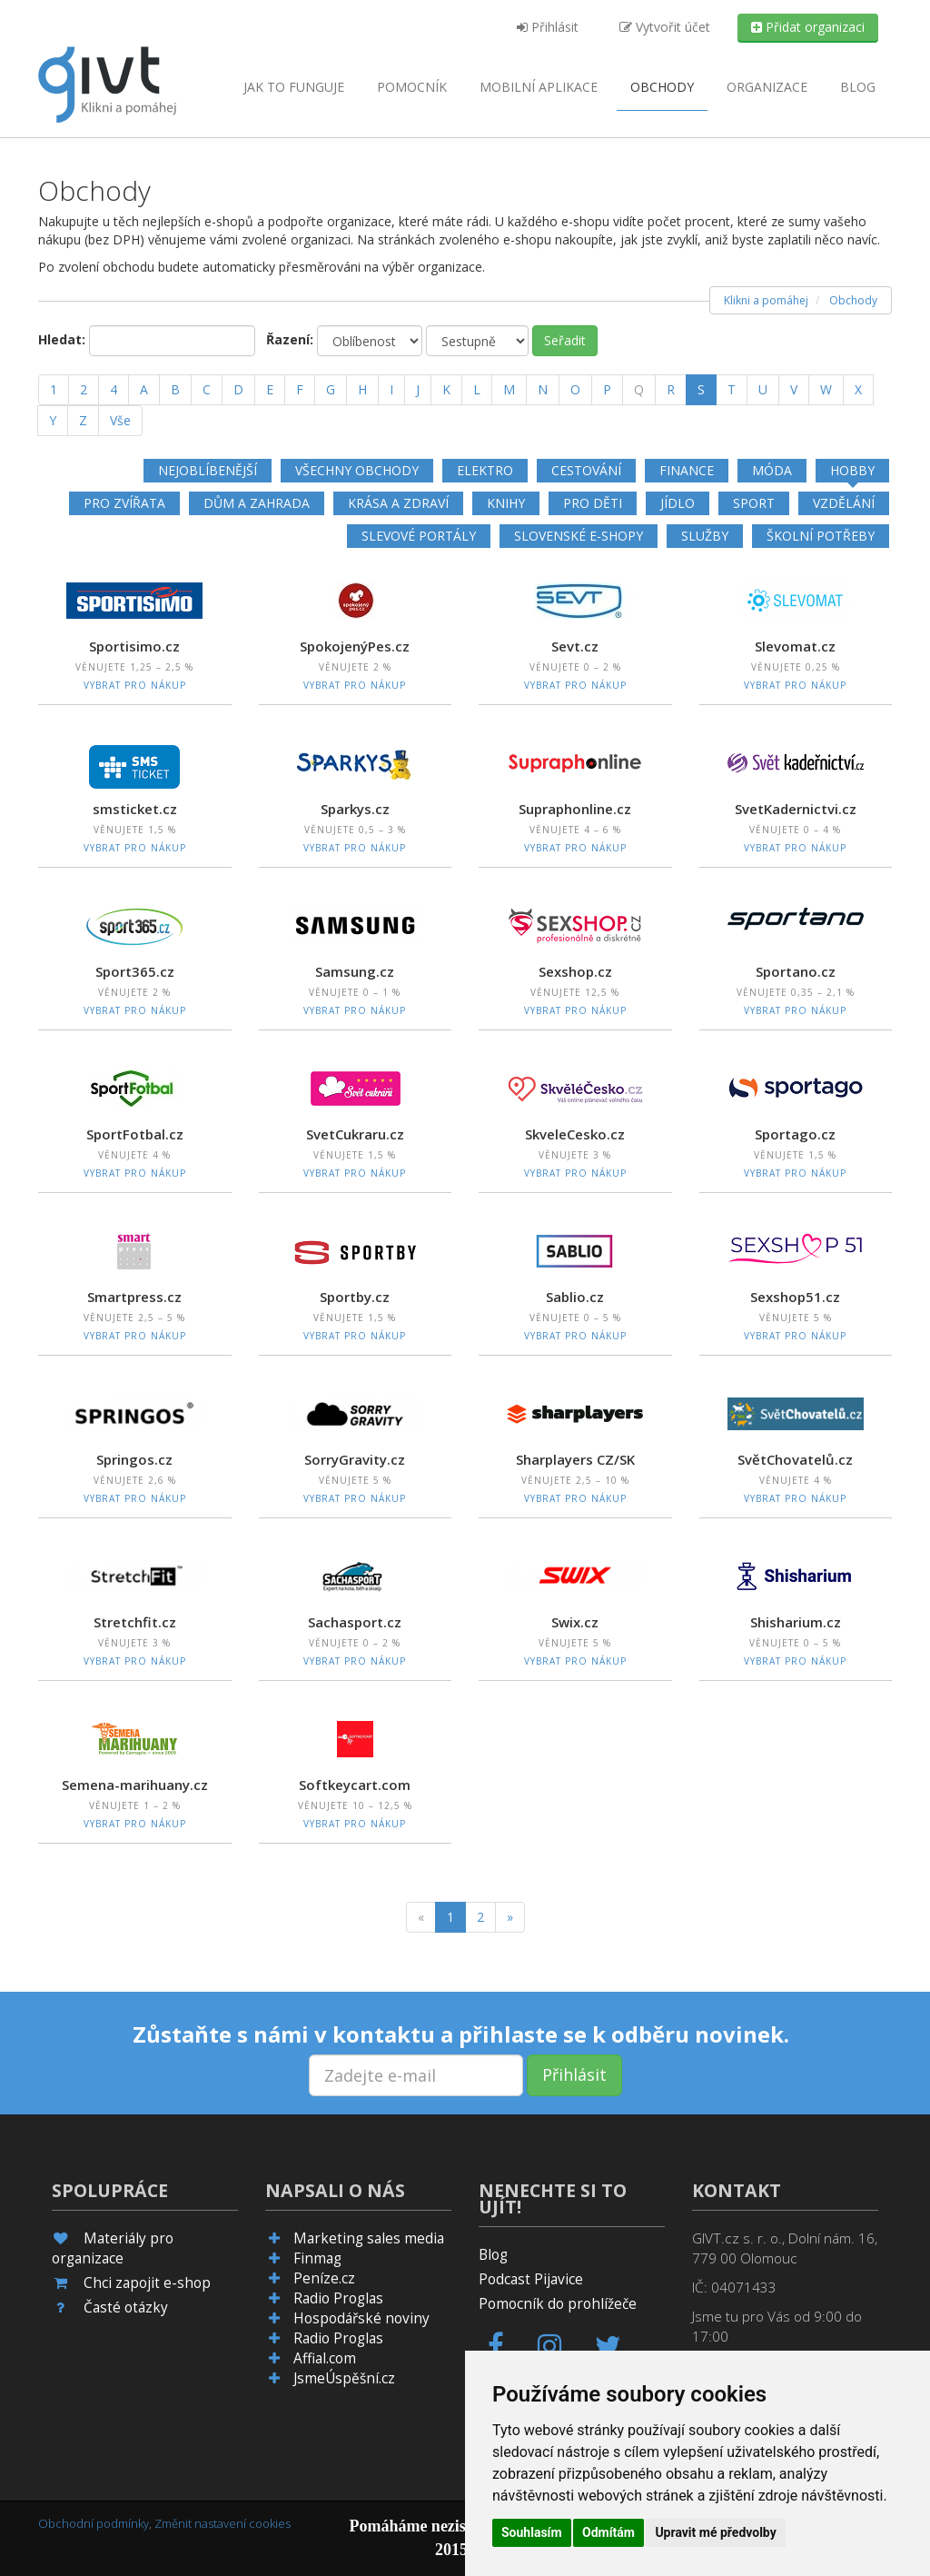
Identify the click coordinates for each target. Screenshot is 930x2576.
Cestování (586, 470)
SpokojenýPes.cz (355, 646)
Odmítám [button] (608, 2532)
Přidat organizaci (808, 26)
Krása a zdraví (398, 503)
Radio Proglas (338, 2298)
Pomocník (412, 86)
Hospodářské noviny (361, 2318)
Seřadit (565, 340)
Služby (704, 535)
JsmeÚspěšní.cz (344, 2378)
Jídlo (677, 503)
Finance (686, 470)
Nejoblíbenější (207, 470)
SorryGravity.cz (354, 1459)
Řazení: (289, 339)
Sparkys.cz (355, 809)
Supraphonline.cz (575, 809)
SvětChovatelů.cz (795, 1459)
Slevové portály (418, 535)
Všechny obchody (357, 470)
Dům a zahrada (256, 503)
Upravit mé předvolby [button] (715, 2532)
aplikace (539, 86)
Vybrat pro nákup (135, 685)
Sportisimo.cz (134, 646)
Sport (754, 503)
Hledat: (61, 339)
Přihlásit (548, 26)
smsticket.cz (135, 809)
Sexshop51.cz (795, 1297)
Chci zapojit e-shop (147, 2283)
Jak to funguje (293, 86)
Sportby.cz (355, 1297)
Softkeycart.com (355, 1784)
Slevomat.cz (795, 646)
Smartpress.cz (134, 1297)
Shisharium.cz (795, 1622)
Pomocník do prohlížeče (558, 2303)
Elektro (485, 470)
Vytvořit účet (664, 26)
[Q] (639, 389)
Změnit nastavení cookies (222, 2523)
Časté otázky (126, 2307)
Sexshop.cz (575, 971)
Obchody (662, 86)
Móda (772, 470)
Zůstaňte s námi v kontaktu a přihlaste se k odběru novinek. (461, 2034)
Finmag (317, 2258)
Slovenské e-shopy (578, 535)
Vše (120, 420)
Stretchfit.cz (135, 1622)
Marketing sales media (368, 2238)
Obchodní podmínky (93, 2523)
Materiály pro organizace (112, 2248)
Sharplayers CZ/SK (575, 1459)
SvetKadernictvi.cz (795, 809)
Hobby (852, 470)
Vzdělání (844, 503)
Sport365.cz (134, 971)
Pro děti (592, 503)
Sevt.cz (575, 646)
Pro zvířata (124, 503)
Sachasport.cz (354, 1622)
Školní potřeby (821, 535)
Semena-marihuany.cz (135, 1784)
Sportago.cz (795, 1134)
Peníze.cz (324, 2278)
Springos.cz (134, 1459)
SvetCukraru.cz (355, 1134)
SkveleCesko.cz (575, 1134)
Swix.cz (575, 1622)
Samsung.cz (354, 971)
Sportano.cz (796, 971)
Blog (858, 86)
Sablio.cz (575, 1297)
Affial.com (324, 2358)
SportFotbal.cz (134, 1134)
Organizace (767, 86)
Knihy (506, 503)
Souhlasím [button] (531, 2532)
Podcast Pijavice (531, 2279)
